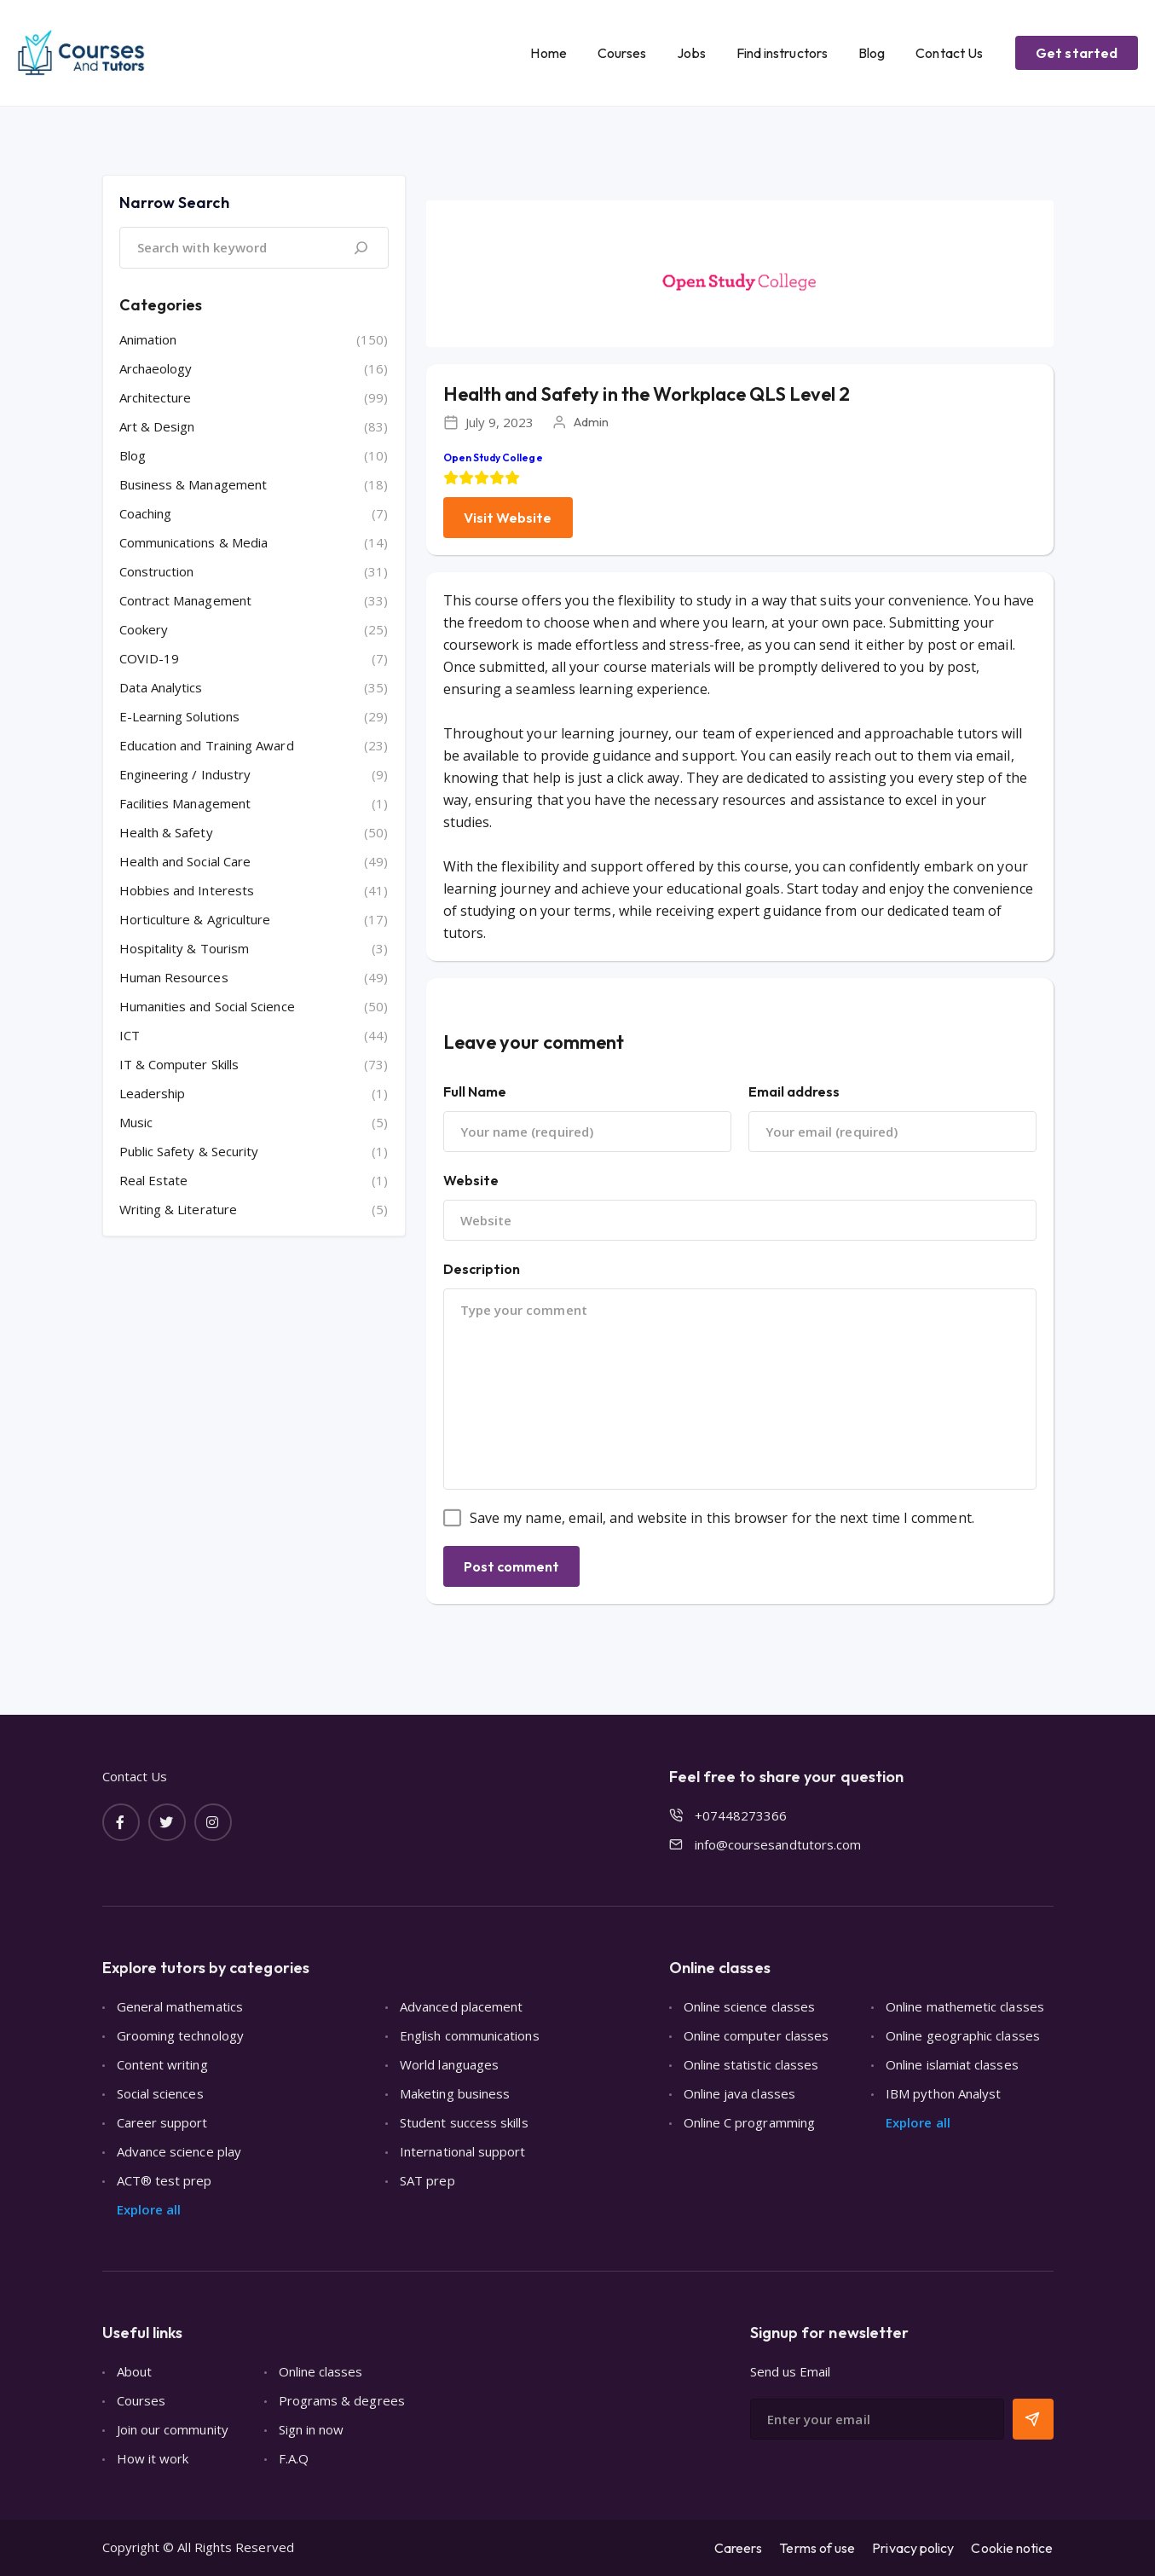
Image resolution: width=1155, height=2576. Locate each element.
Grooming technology (180, 2035)
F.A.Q (294, 2458)
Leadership (152, 1093)
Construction (156, 571)
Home (548, 52)
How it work (153, 2458)
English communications (470, 2035)
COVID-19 (149, 658)
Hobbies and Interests (187, 890)
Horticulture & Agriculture (195, 919)
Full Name (475, 1091)
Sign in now (311, 2429)
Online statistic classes (751, 2064)
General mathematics (180, 2006)
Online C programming (750, 2122)
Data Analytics (161, 687)
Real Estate (153, 1180)
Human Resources (173, 977)
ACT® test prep (164, 2180)
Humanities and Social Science (207, 1006)
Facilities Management (185, 803)
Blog (871, 52)
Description (482, 1268)
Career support (162, 2122)
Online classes (321, 2371)
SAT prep (427, 2180)
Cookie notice (1012, 2547)
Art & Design (157, 426)
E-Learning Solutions (179, 716)
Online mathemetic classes (965, 2006)
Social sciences (160, 2093)
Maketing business (455, 2093)
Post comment (512, 1566)
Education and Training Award (206, 745)
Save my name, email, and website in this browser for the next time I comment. (722, 1517)
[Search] (360, 248)
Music (136, 1122)
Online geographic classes (963, 2035)
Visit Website (508, 517)
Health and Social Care (185, 861)
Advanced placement (461, 2006)
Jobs (691, 52)
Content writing (162, 2064)
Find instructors (782, 52)
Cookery (144, 629)
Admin (591, 422)
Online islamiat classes (952, 2064)
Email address (794, 1091)
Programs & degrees (342, 2400)
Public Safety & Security (189, 1151)
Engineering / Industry (185, 774)
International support (463, 2151)
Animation (148, 339)
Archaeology (156, 368)
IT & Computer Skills (179, 1064)
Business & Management (193, 484)
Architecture (155, 397)
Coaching (145, 513)
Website (471, 1180)
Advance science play (179, 2151)
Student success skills (464, 2122)
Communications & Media (194, 542)
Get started (1076, 52)
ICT (129, 1035)
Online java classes (739, 2093)
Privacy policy (913, 2547)
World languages (449, 2064)
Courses (622, 52)
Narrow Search (174, 202)
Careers (738, 2547)
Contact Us (949, 52)
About (134, 2371)
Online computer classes (756, 2035)
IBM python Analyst (943, 2093)
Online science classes (750, 2006)
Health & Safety (166, 832)
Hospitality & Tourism (184, 948)
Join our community (172, 2429)
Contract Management (185, 600)
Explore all (149, 2209)
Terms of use (817, 2547)
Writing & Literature (178, 1209)
